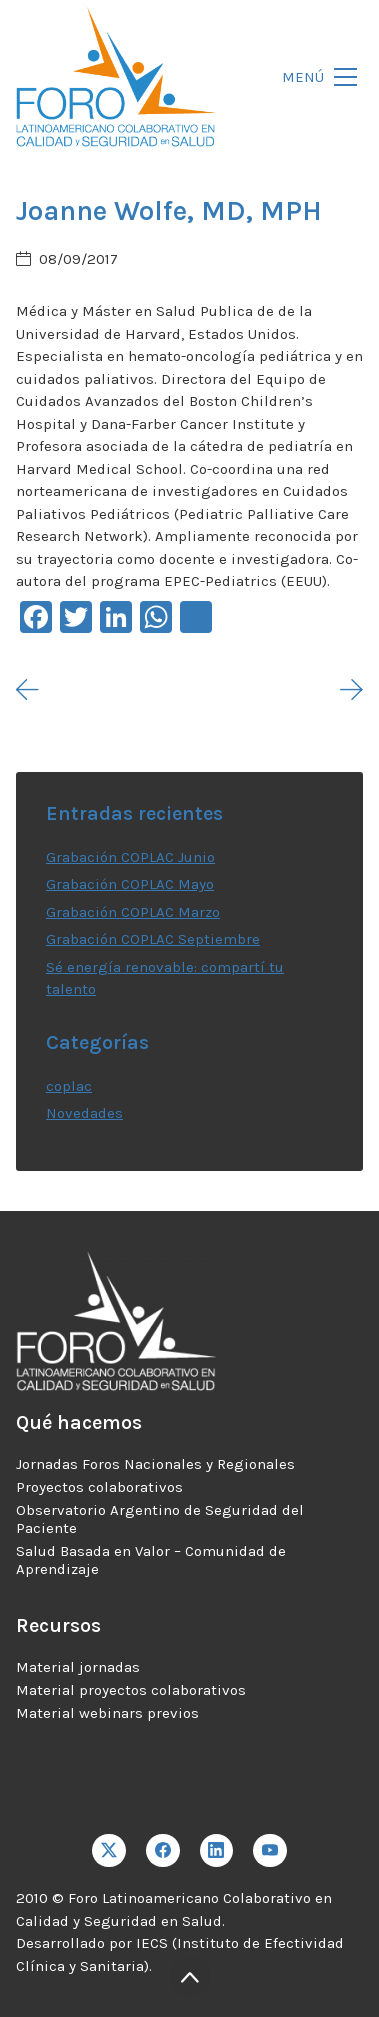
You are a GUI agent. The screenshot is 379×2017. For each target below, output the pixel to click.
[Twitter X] (109, 1851)
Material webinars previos (107, 1713)
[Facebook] (163, 1851)
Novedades (84, 1113)
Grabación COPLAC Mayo (130, 884)
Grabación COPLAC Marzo (133, 912)
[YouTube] (270, 1851)
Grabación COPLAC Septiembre (153, 939)
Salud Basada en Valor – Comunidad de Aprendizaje (151, 1560)
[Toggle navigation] (314, 77)
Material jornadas (78, 1667)
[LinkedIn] (217, 1851)
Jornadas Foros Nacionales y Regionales (155, 1464)
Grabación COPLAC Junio (130, 857)
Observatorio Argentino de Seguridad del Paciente (160, 1519)
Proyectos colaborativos (99, 1487)
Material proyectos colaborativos (131, 1690)
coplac (69, 1086)
